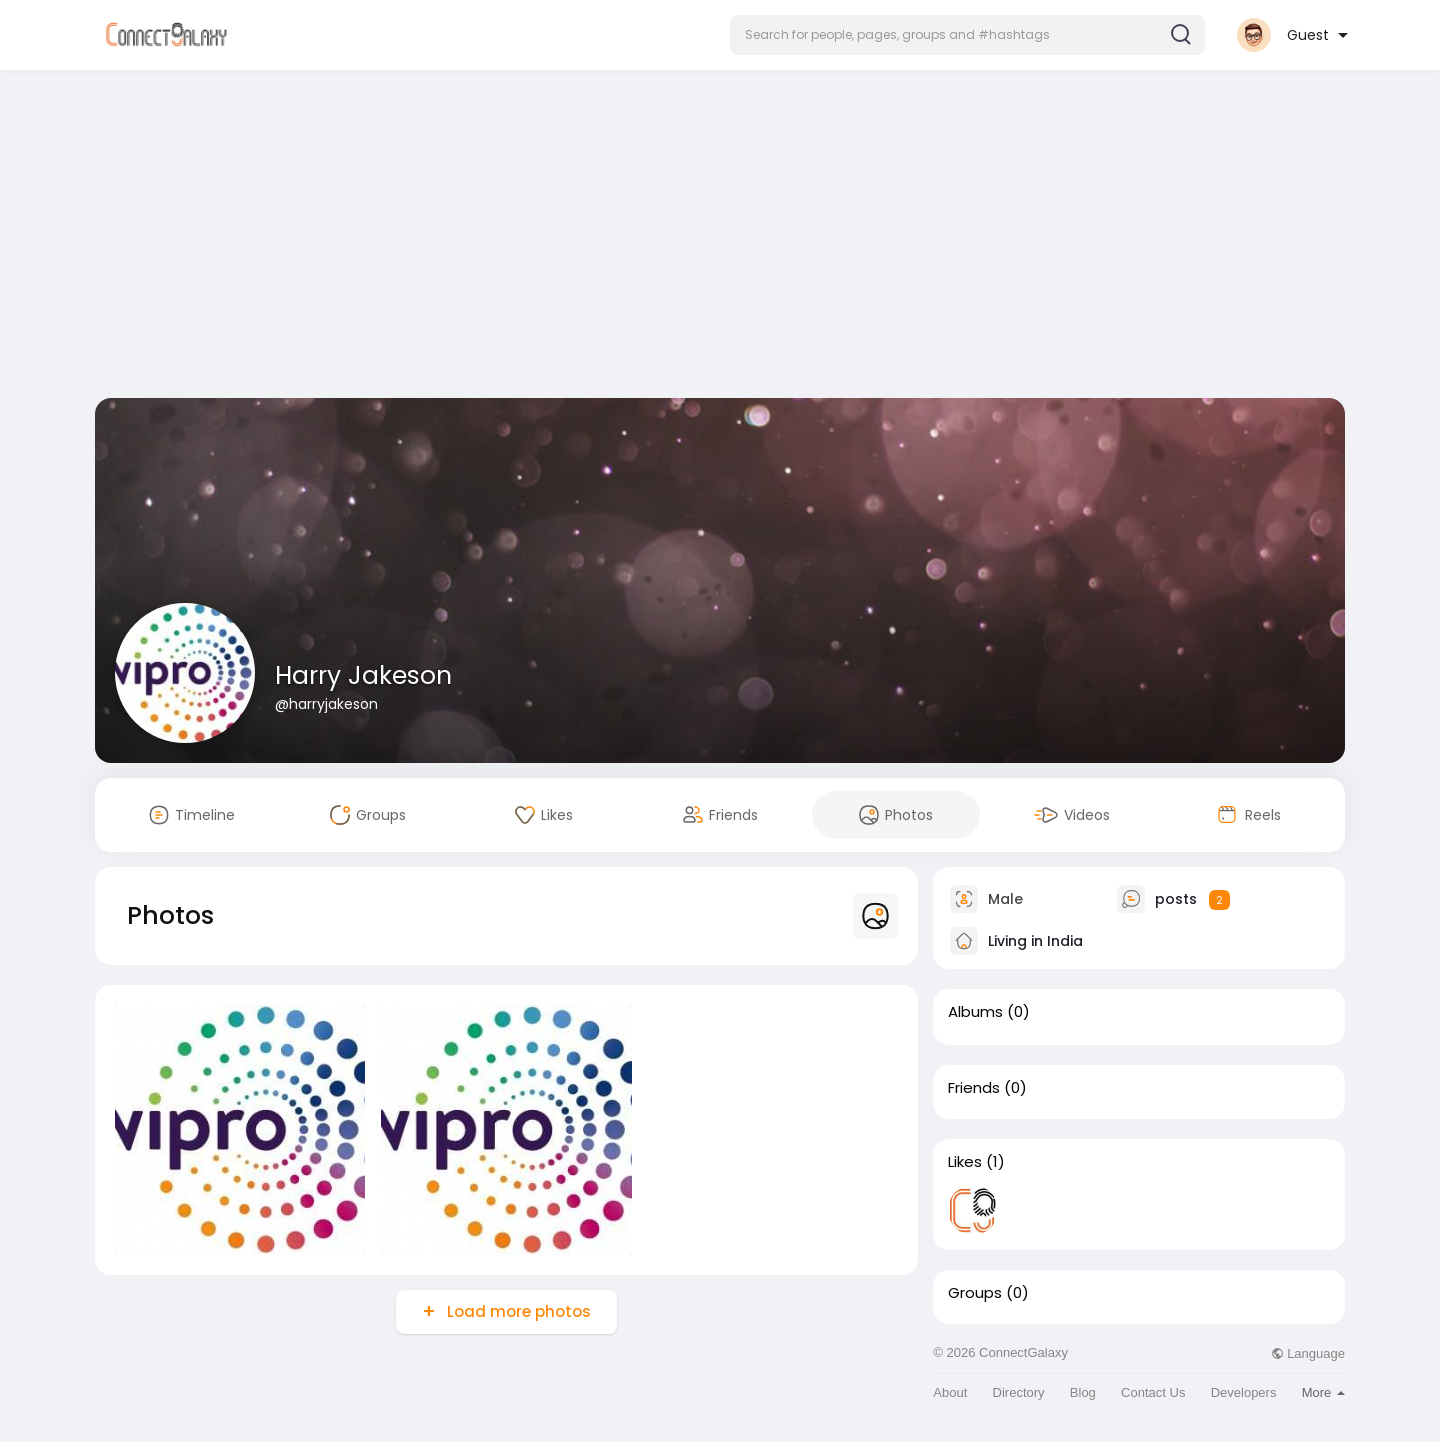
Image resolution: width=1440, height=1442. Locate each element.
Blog (1083, 1392)
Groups (975, 1293)
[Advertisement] (720, 238)
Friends (974, 1088)
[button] (967, 35)
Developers (1244, 1392)
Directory (1019, 1392)
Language (1308, 1353)
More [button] (1323, 1392)
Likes (965, 1162)
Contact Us (1153, 1392)
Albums (975, 1012)
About (950, 1392)
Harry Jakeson (363, 675)
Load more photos (517, 1311)
